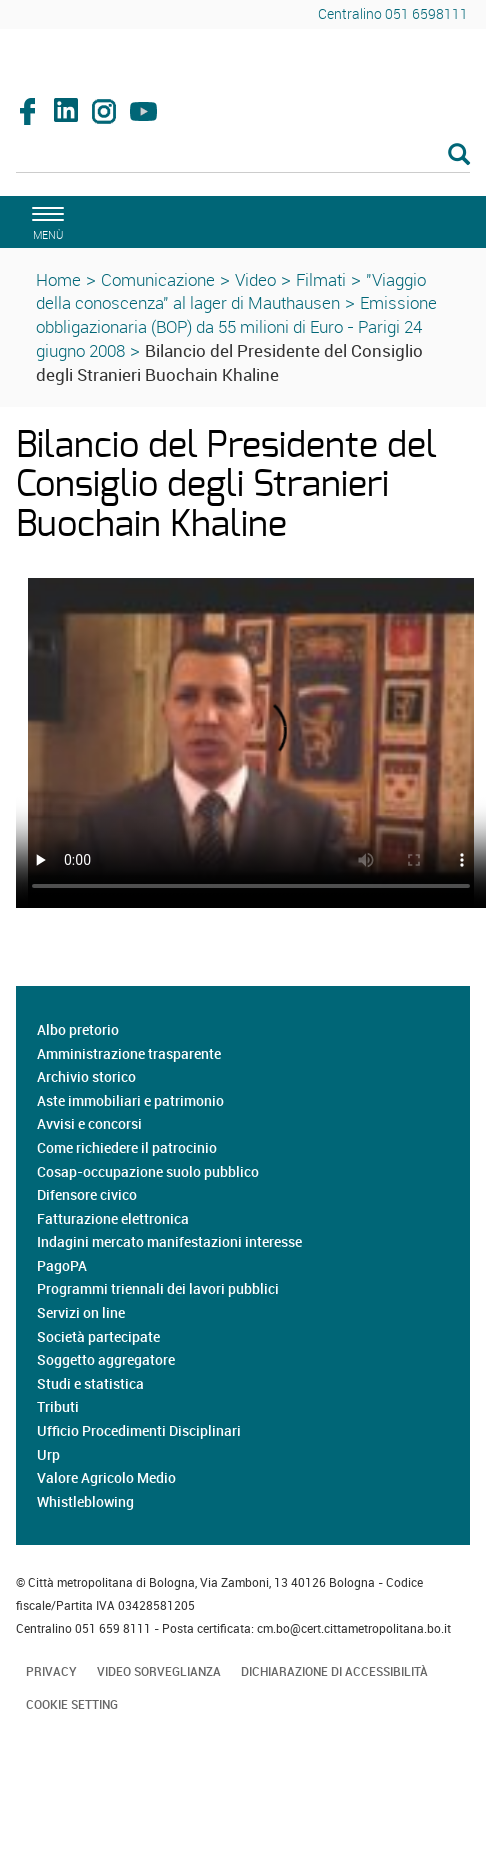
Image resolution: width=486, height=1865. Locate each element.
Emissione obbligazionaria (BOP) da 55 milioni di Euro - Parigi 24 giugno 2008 (236, 326)
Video (255, 279)
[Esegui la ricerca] (459, 155)
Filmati (321, 279)
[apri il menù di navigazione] (45, 220)
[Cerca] (243, 156)
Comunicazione (158, 279)
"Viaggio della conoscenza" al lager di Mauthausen (231, 291)
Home (58, 279)
